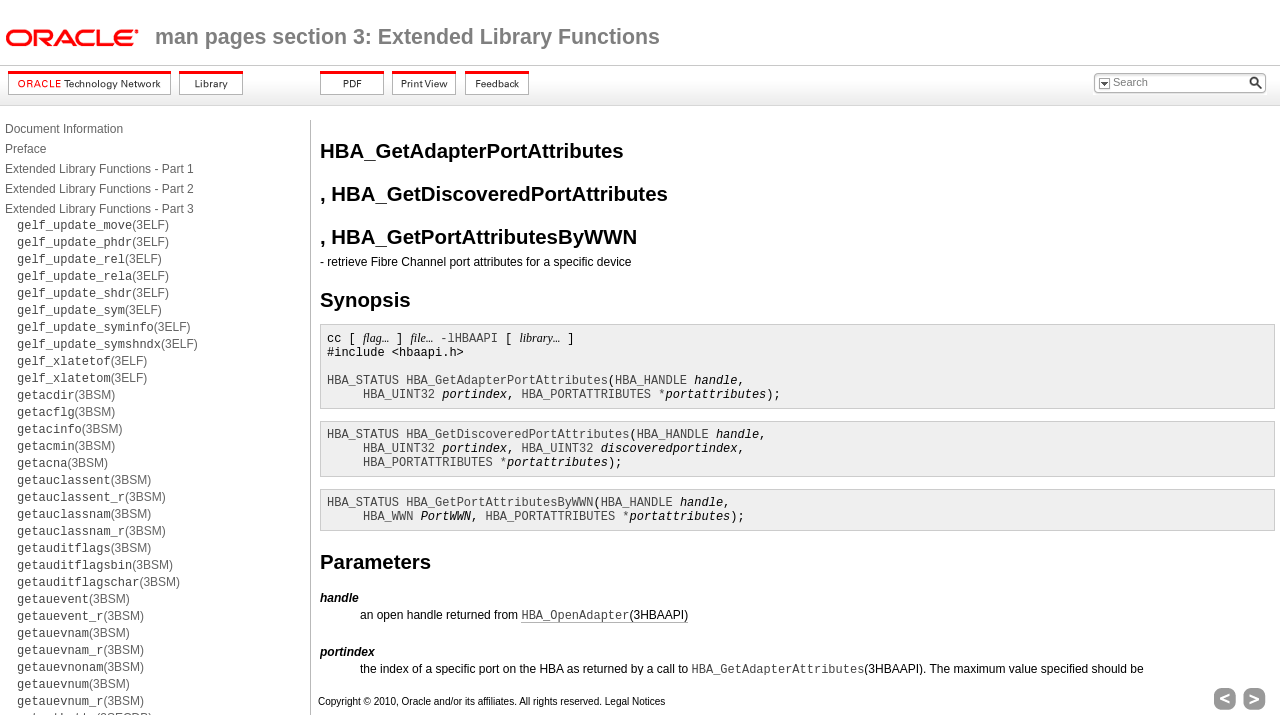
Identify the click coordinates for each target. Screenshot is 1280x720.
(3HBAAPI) (604, 615)
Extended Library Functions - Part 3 (99, 209)
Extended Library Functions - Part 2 (99, 189)
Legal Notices (635, 701)
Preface (25, 149)
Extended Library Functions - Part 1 (99, 169)
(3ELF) (93, 225)
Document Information (64, 129)
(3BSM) (66, 395)
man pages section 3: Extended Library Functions (407, 37)
